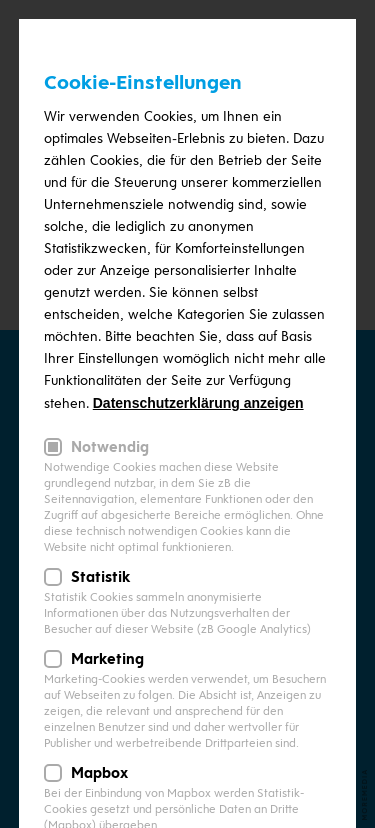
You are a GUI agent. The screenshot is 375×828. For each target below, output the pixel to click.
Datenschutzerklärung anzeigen (198, 403)
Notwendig (110, 447)
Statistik (100, 577)
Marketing (107, 659)
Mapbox (99, 773)
